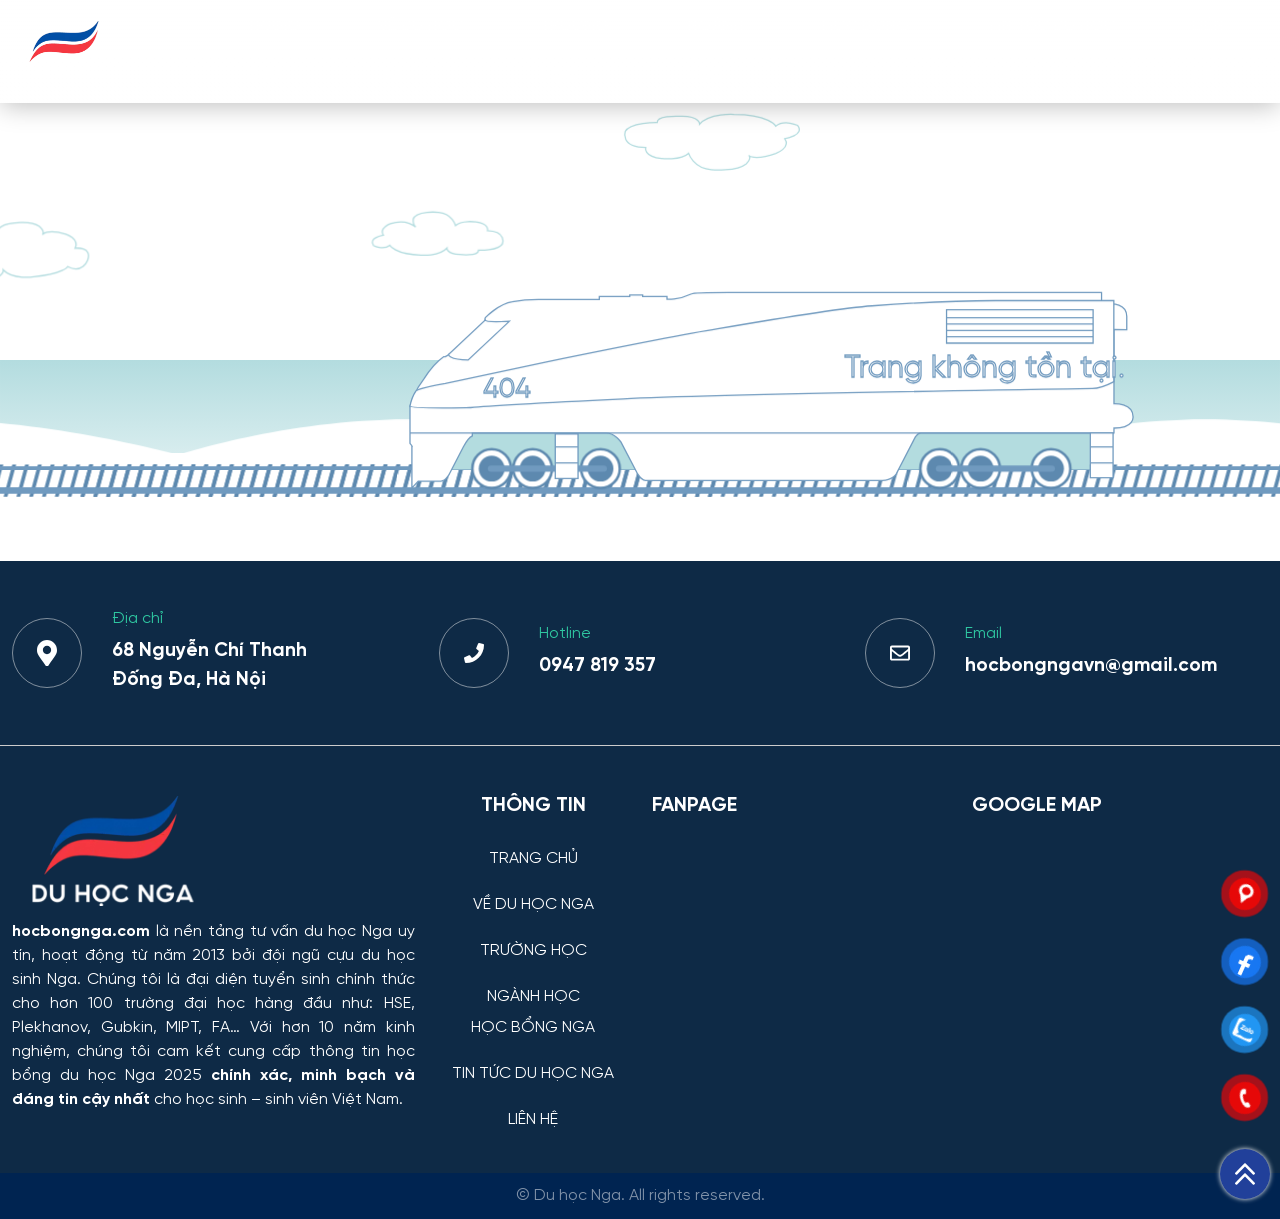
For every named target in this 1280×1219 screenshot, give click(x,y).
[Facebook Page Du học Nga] (800, 936)
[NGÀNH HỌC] (533, 981)
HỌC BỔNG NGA (866, 50)
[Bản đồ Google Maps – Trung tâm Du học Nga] (1120, 936)
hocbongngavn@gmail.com (1091, 666)
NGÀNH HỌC (715, 50)
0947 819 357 (597, 666)
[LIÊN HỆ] (533, 1104)
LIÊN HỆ (1208, 50)
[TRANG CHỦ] (533, 843)
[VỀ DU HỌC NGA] (533, 889)
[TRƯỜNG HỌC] (533, 935)
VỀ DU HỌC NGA (420, 50)
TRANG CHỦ (273, 50)
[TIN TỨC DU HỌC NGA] (533, 1058)
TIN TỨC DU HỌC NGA (1051, 50)
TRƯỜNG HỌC (574, 50)
